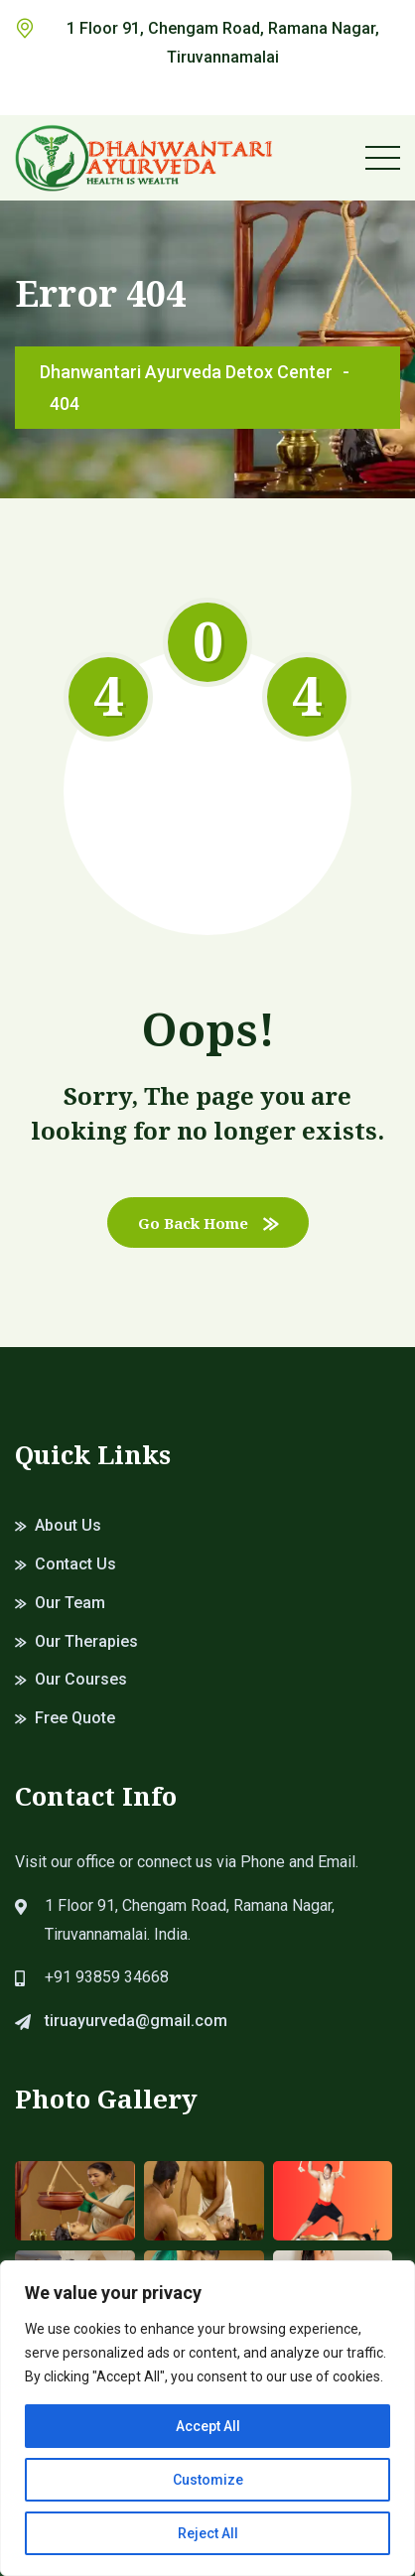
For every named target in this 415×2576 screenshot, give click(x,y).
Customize (208, 2480)
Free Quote (75, 1717)
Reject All (208, 2533)
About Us (68, 1525)
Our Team (70, 1602)
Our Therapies (86, 1641)
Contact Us (75, 1564)
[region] (207, 2418)
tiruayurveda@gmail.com (136, 2020)
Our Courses (81, 1679)
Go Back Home (208, 1223)
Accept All (208, 2426)
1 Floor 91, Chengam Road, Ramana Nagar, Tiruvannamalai (223, 43)
